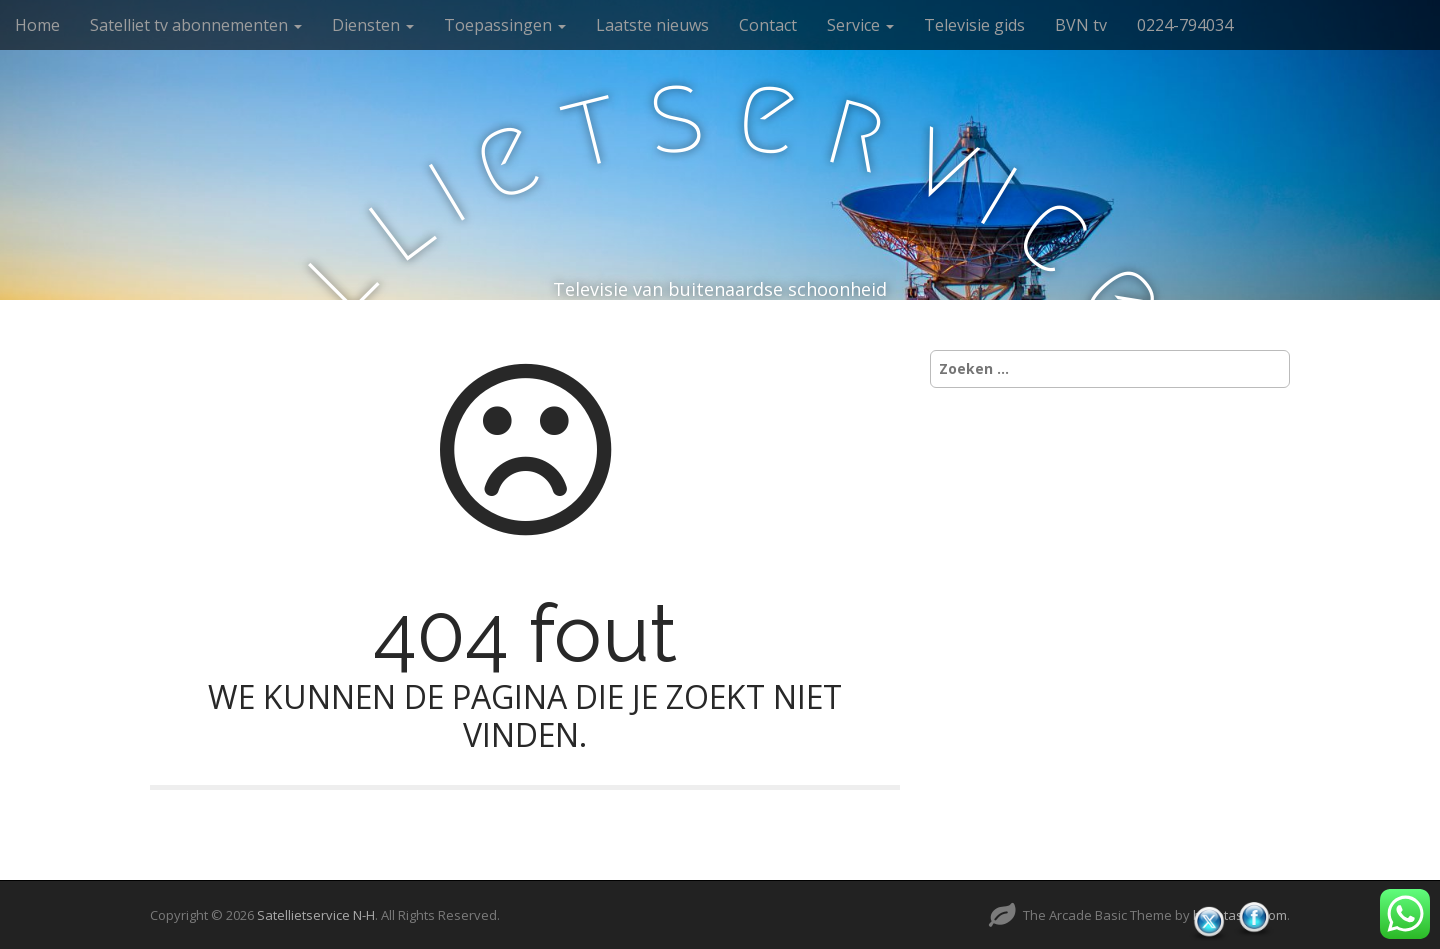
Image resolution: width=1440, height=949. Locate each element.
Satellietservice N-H (316, 915)
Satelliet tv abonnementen (196, 25)
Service (860, 25)
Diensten (373, 25)
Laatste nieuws (652, 25)
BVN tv (1081, 25)
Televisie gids (974, 25)
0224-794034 (1185, 25)
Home (37, 25)
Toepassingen (505, 25)
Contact (768, 25)
